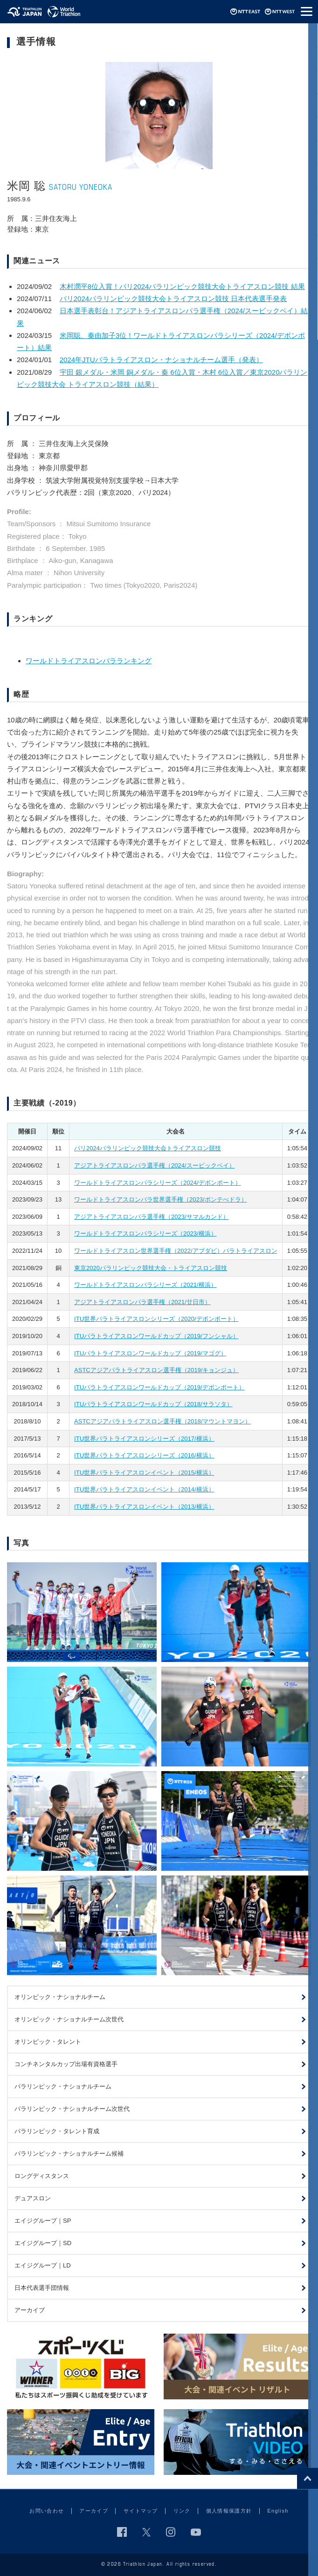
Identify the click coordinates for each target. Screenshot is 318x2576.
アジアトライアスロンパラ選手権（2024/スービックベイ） (154, 1165)
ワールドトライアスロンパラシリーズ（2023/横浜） (145, 1233)
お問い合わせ (46, 2511)
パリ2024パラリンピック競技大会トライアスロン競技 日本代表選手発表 (173, 298)
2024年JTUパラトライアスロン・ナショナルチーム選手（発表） (161, 360)
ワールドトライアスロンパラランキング (89, 661)
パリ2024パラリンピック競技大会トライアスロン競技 (147, 1148)
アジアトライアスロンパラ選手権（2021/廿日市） (142, 1301)
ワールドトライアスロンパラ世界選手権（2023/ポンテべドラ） (160, 1199)
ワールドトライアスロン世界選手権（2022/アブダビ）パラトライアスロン (175, 1250)
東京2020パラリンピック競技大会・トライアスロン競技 (150, 1267)
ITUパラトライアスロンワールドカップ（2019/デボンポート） (159, 1387)
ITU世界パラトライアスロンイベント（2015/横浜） (144, 1472)
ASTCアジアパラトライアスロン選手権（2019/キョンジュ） (156, 1370)
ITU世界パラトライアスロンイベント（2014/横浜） (144, 1489)
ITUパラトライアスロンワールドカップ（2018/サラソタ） (153, 1404)
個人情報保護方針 (229, 2511)
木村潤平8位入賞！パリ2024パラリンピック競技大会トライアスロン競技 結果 (182, 286)
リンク (182, 2511)
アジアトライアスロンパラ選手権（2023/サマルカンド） (151, 1216)
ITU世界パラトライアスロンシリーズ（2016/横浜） (144, 1455)
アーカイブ (93, 2511)
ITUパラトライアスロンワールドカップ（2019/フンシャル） (156, 1336)
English (277, 2511)
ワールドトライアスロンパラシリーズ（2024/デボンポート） (157, 1182)
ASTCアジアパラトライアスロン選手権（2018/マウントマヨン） (162, 1421)
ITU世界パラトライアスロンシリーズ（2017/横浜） (144, 1438)
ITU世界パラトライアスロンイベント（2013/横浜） (144, 1506)
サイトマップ (141, 2511)
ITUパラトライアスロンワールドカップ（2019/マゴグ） (150, 1353)
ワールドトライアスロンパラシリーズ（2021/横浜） (145, 1284)
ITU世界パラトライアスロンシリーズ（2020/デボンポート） (156, 1318)
